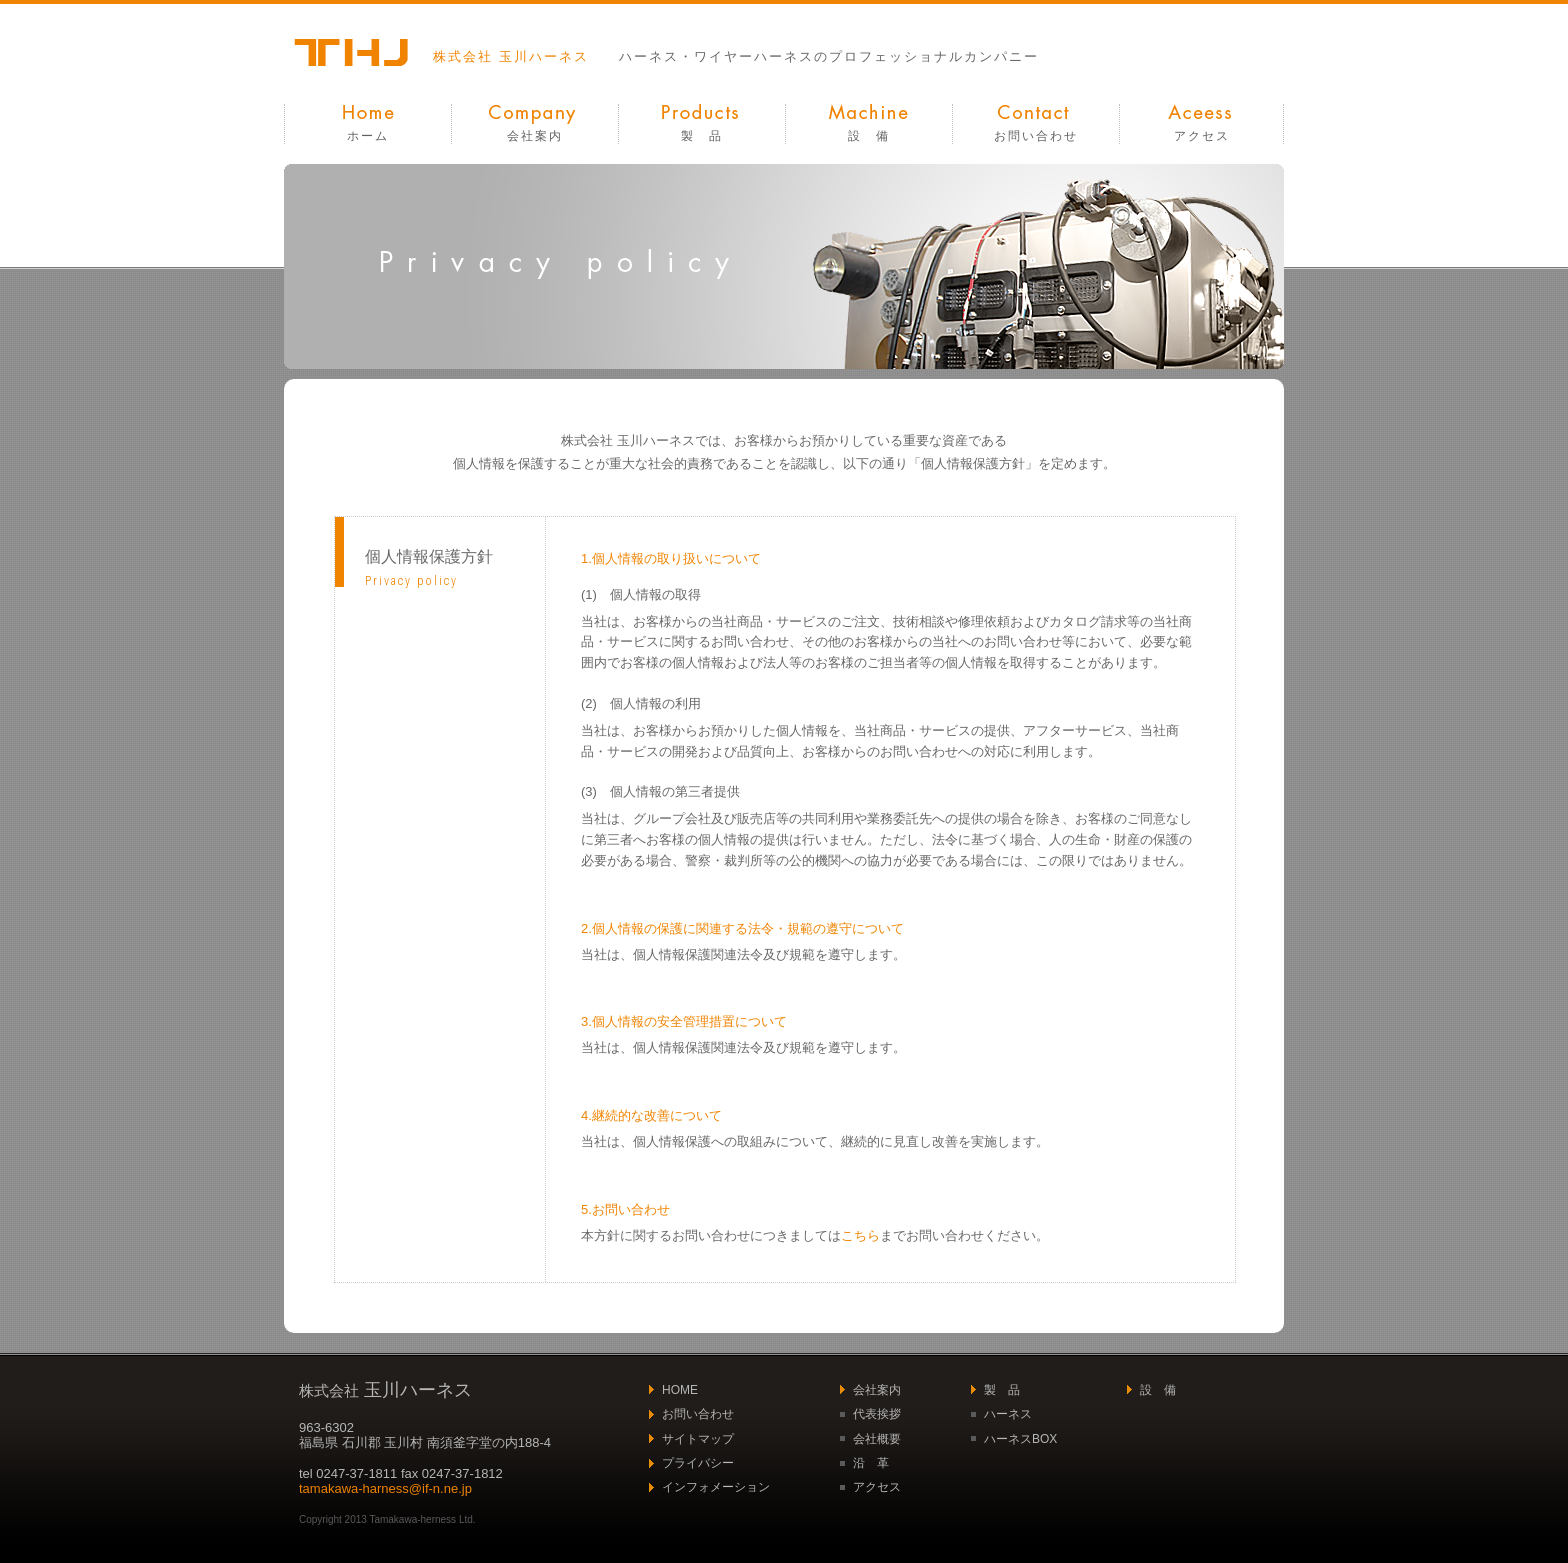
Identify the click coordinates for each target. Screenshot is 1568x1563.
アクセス (1202, 136)
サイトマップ (698, 1439)
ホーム (368, 136)
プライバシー (698, 1463)
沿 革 (871, 1463)
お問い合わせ (1036, 136)
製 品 (702, 136)
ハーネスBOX (1020, 1439)
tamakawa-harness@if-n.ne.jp (385, 1488)
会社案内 (535, 136)
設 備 (869, 136)
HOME (680, 1390)
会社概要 (877, 1439)
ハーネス (1008, 1414)
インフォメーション (716, 1487)
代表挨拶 (877, 1414)
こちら (860, 1235)
